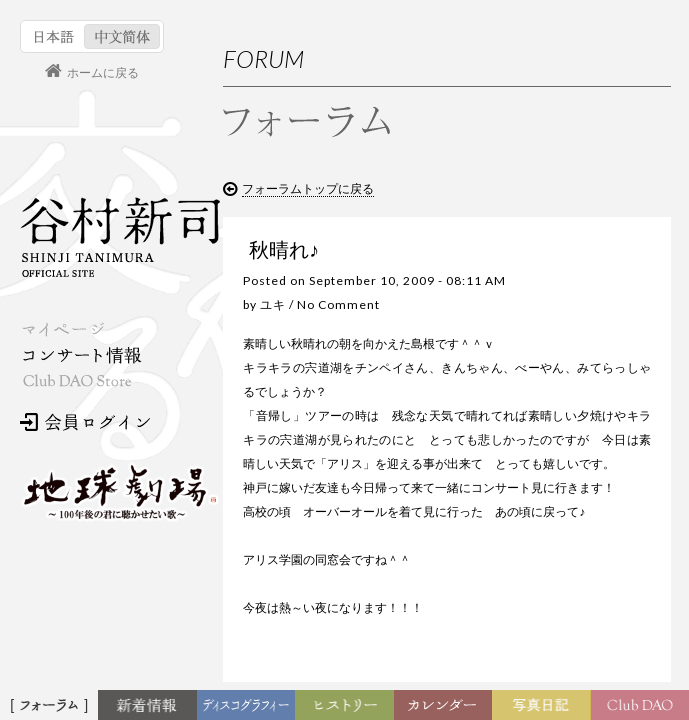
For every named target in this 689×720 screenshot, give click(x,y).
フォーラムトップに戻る (308, 189)
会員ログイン (85, 422)
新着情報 (152, 706)
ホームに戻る (103, 73)
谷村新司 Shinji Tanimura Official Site (120, 237)
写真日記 (545, 706)
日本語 (54, 36)
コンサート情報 (81, 355)
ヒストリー (347, 706)
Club (643, 706)
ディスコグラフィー (247, 710)
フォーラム (52, 706)
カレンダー (449, 710)
